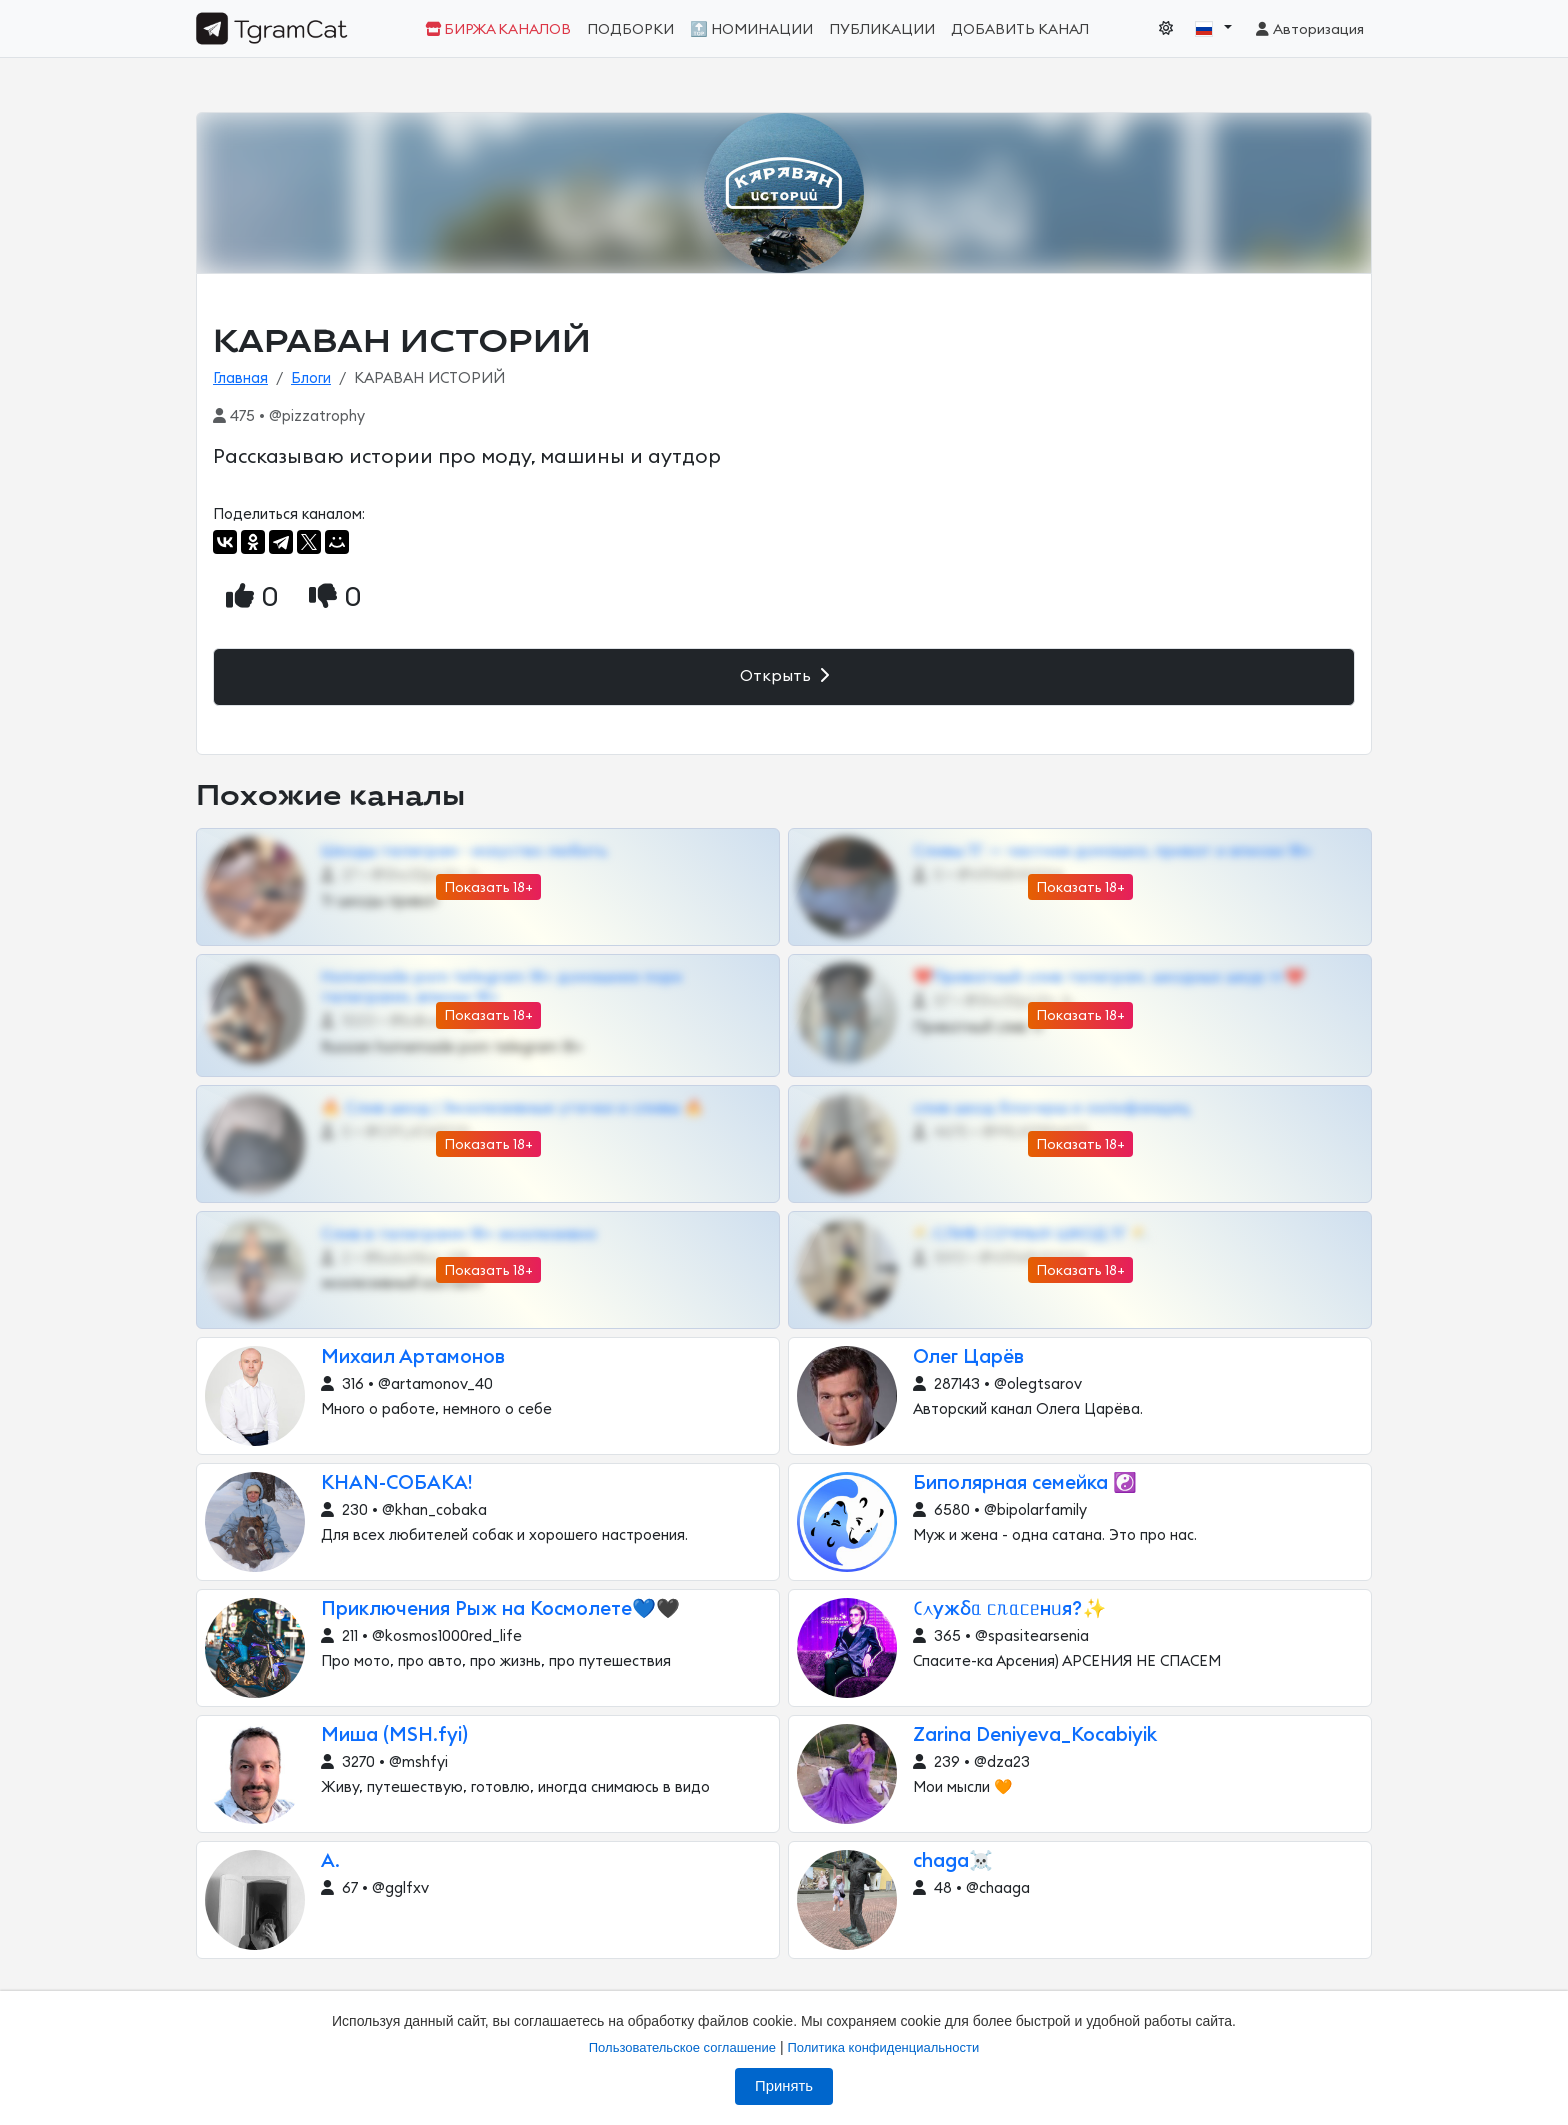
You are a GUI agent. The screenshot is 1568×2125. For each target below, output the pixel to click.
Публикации (882, 29)
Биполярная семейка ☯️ (1025, 1483)
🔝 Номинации (751, 29)
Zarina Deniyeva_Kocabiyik (1035, 1735)
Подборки (630, 29)
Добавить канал (1020, 29)
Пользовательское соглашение (682, 2047)
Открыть (784, 675)
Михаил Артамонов (413, 1357)
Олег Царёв (968, 1357)
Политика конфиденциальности (883, 2047)
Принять (784, 2086)
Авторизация (1308, 29)
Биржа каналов (498, 29)
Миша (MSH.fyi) (394, 1735)
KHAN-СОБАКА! (396, 1483)
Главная (240, 378)
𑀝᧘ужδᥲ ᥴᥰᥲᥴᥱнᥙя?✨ (1009, 1609)
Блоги (311, 378)
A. (330, 1861)
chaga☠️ (953, 1861)
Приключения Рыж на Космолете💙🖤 (500, 1609)
